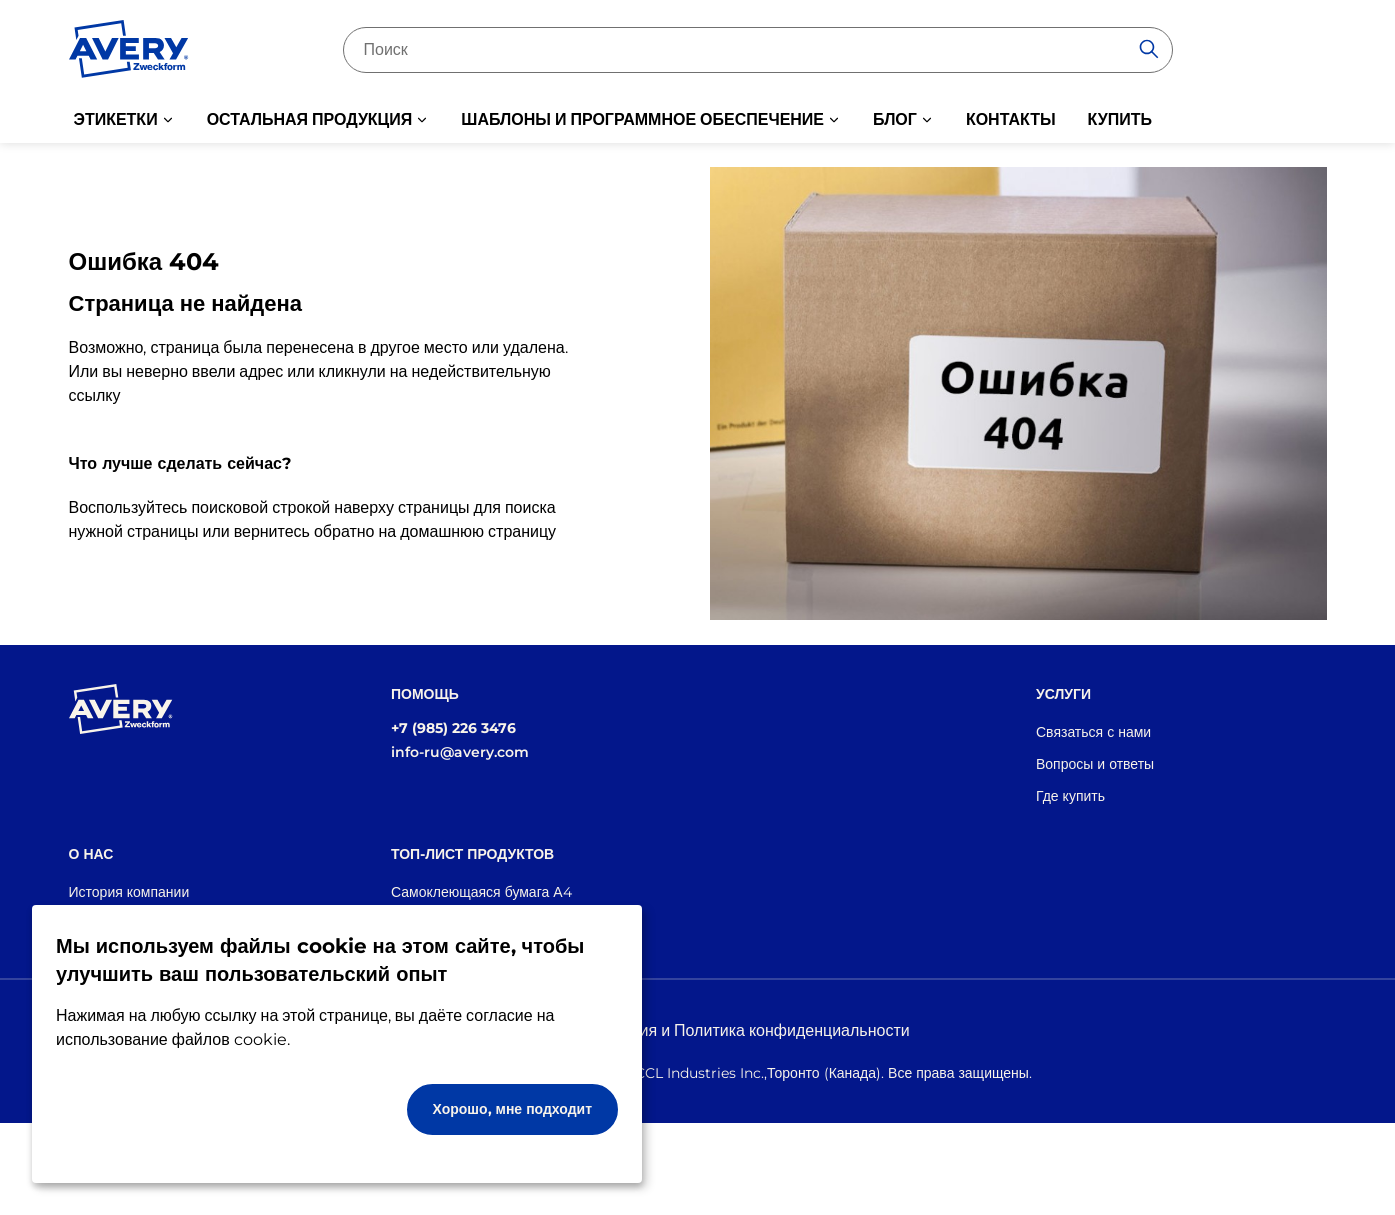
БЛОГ (895, 119)
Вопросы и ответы (1095, 764)
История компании (129, 892)
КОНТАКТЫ (1011, 119)
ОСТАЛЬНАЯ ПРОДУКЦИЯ (310, 119)
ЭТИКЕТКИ (116, 119)
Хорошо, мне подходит (513, 1109)
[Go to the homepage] (129, 53)
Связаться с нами (1093, 732)
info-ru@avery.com (460, 752)
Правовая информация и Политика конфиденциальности (697, 1030)
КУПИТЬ (1120, 119)
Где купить (1070, 796)
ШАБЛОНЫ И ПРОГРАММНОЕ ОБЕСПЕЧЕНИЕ (642, 119)
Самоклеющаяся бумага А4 (481, 892)
